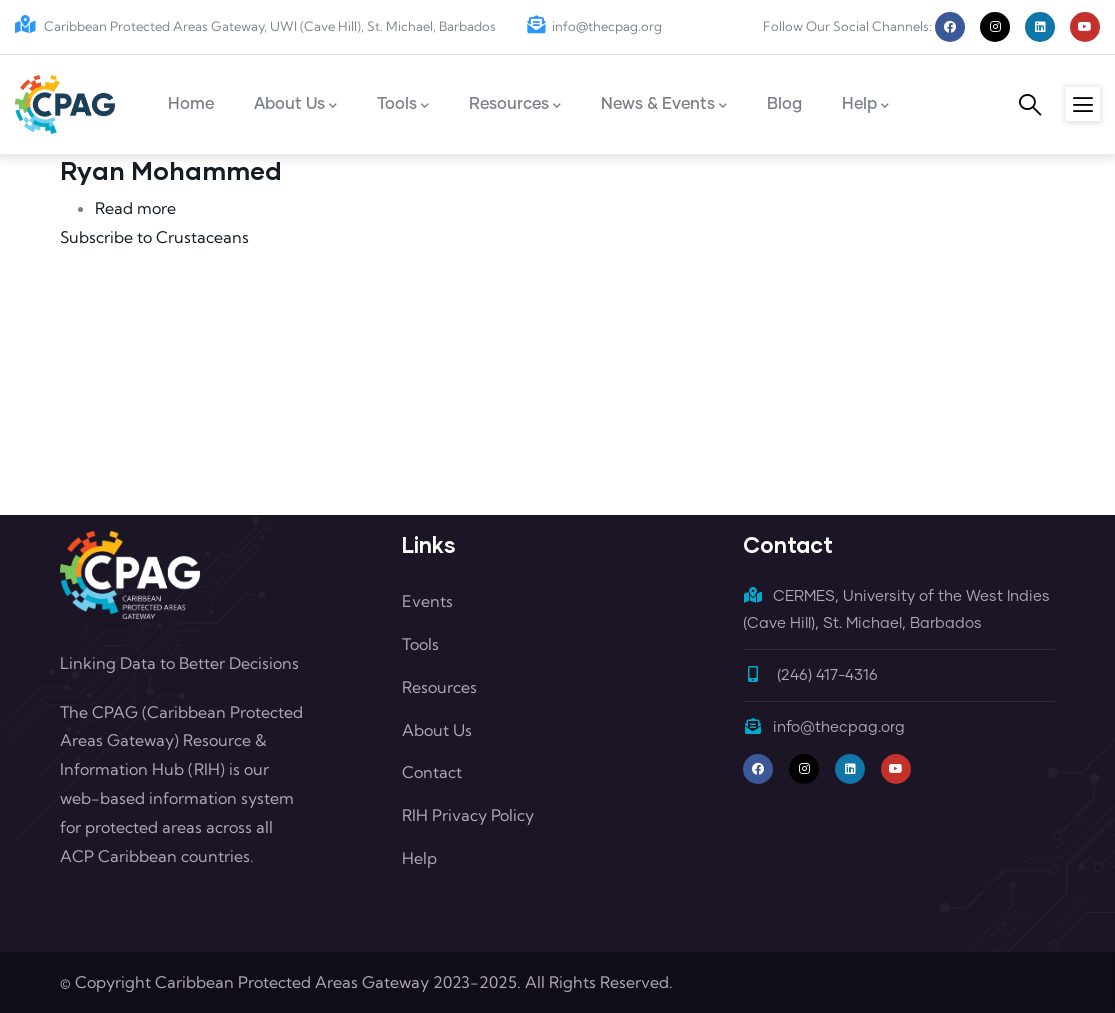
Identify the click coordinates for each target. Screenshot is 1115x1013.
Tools (420, 644)
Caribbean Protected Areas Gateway (292, 982)
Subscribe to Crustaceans (154, 237)
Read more (135, 208)
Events (427, 601)
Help (419, 858)
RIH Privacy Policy (468, 815)
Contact (432, 772)
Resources (439, 687)
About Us (437, 730)
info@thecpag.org (594, 26)
